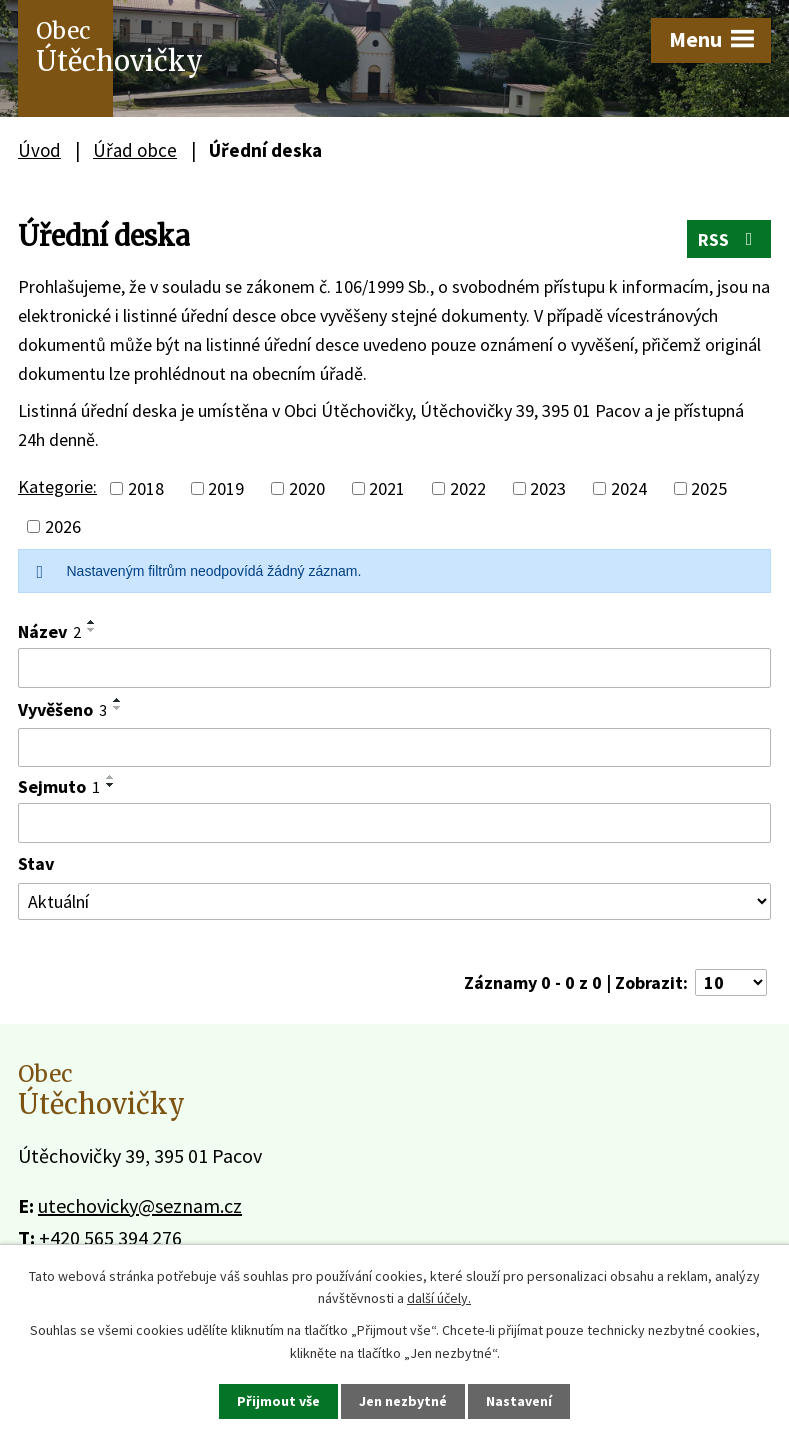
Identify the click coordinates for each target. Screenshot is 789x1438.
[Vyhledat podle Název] (394, 668)
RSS (729, 239)
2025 (709, 488)
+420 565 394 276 (110, 1237)
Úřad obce (135, 150)
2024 (629, 488)
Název (49, 631)
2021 (387, 488)
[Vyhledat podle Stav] (394, 902)
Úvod (39, 150)
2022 (468, 488)
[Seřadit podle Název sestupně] (92, 630)
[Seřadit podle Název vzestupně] (92, 622)
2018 (146, 488)
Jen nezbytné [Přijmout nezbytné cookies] (403, 1401)
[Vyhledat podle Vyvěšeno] (394, 748)
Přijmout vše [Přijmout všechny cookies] (278, 1401)
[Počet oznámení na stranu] (731, 982)
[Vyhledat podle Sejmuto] (394, 823)
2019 (226, 488)
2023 (548, 488)
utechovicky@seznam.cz (140, 1205)
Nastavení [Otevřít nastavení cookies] (519, 1401)
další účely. (439, 1298)
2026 (63, 526)
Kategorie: (57, 486)
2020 (307, 488)
